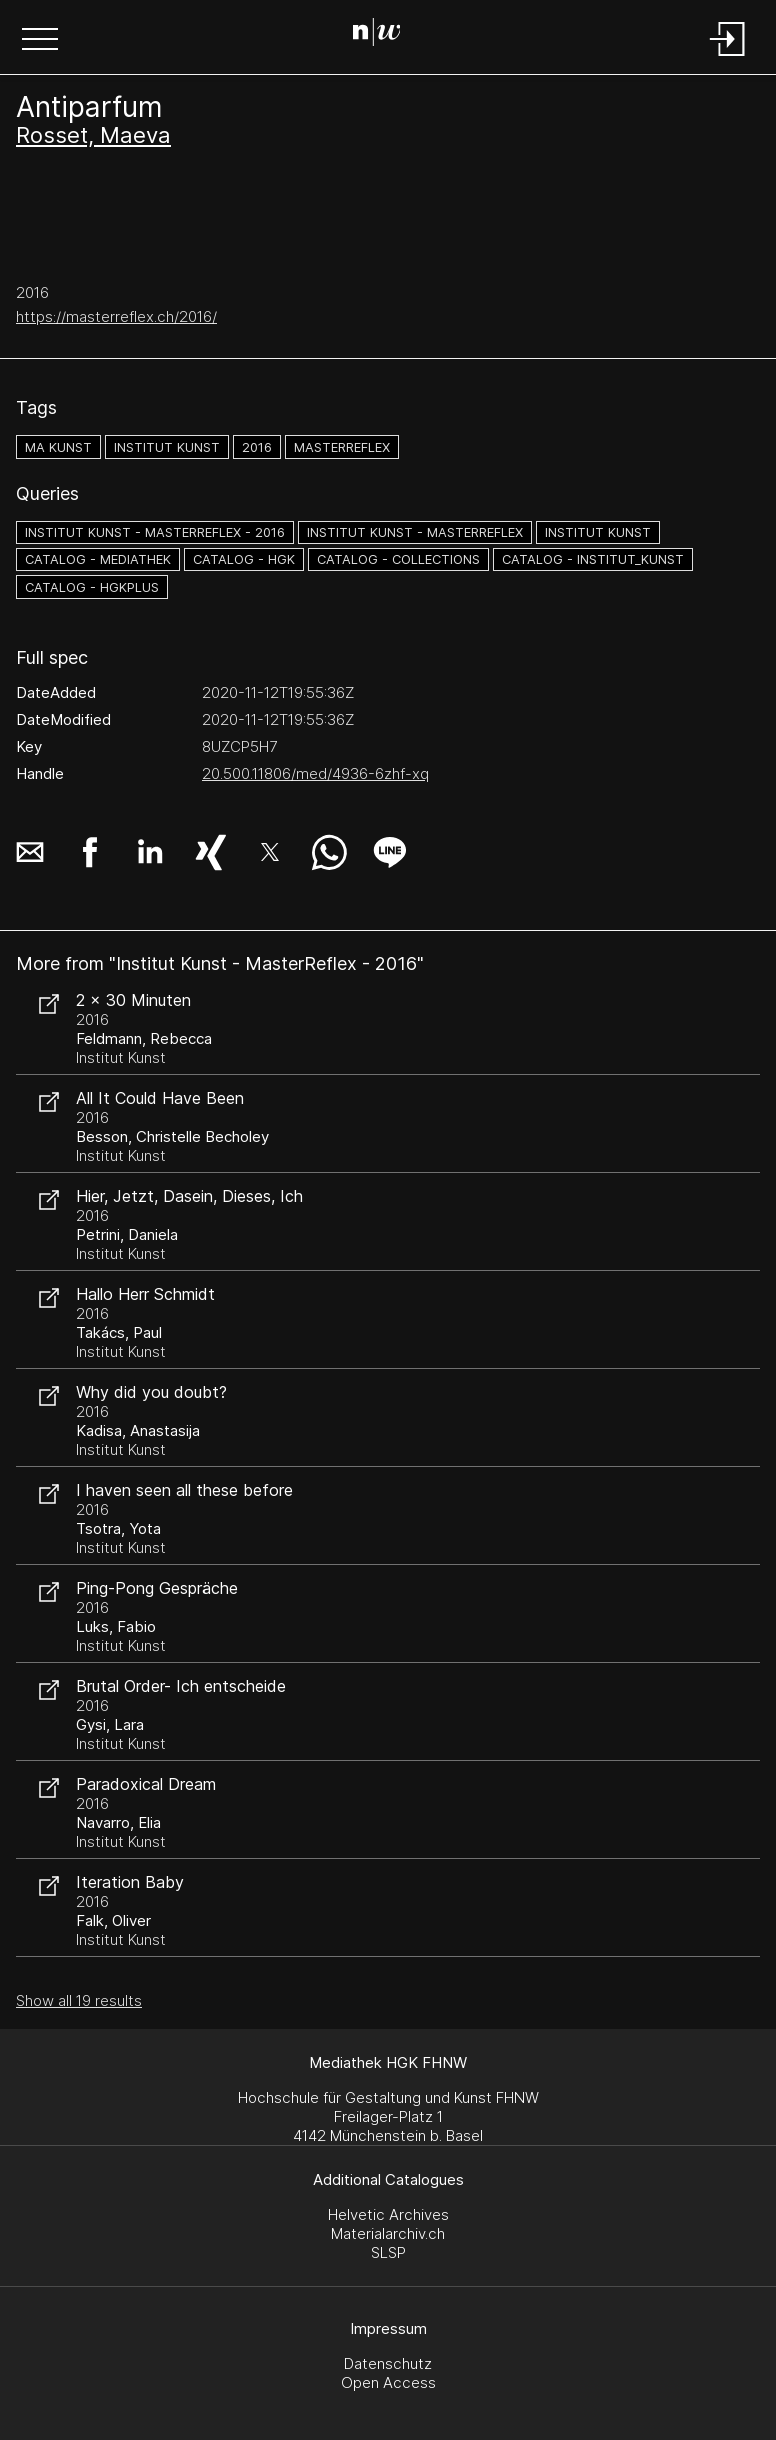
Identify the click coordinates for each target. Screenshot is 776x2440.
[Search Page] (384, 35)
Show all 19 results (79, 2000)
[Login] (728, 57)
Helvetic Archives (388, 2214)
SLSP (388, 2252)
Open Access (388, 2382)
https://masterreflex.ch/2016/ (116, 316)
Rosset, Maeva (93, 135)
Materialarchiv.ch (388, 2233)
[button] (40, 41)
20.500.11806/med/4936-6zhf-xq (315, 773)
